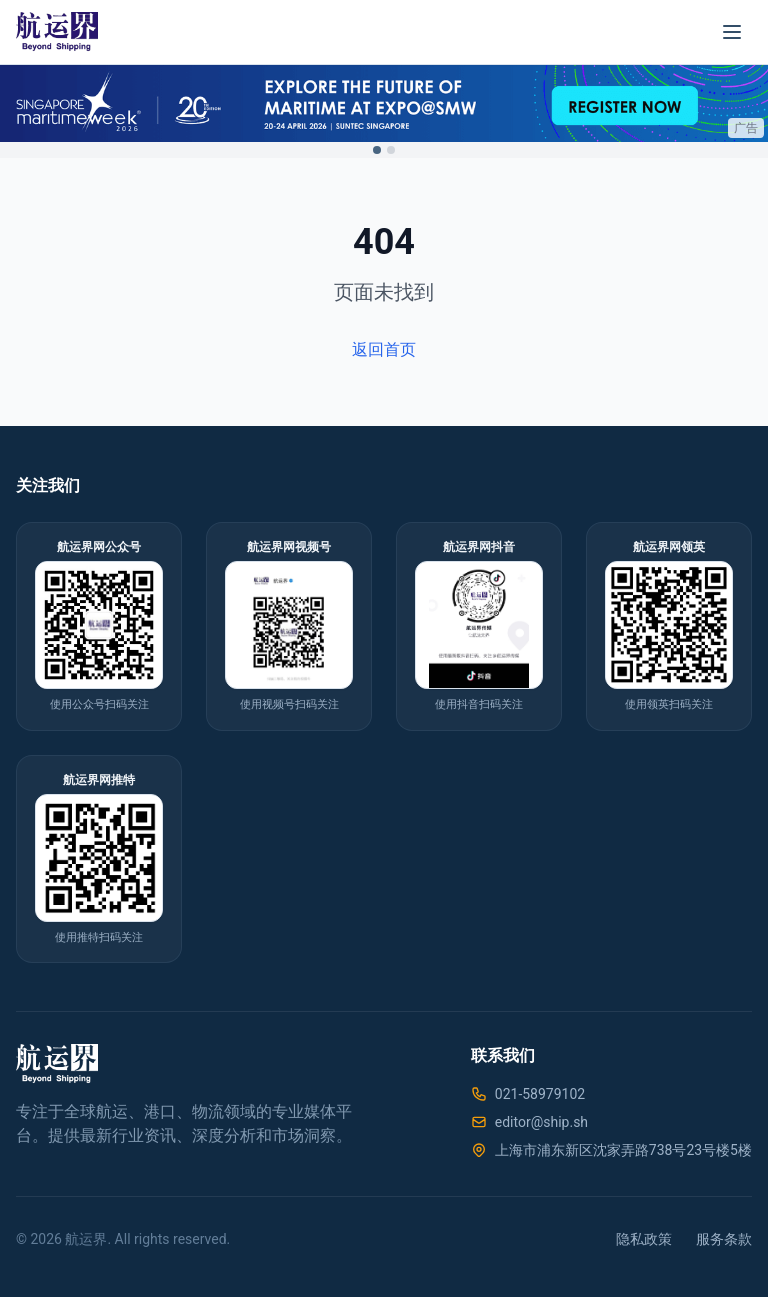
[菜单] (732, 32)
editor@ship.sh (541, 1122)
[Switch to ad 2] (391, 150)
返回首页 (384, 349)
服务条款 (724, 1239)
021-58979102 (540, 1094)
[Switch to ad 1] (377, 150)
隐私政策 (644, 1239)
